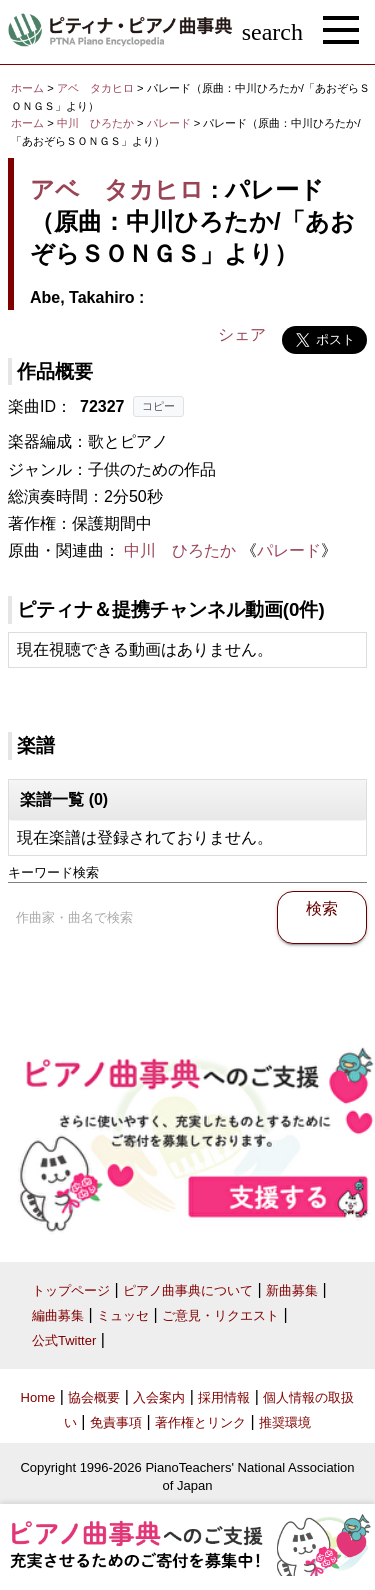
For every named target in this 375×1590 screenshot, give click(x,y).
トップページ (71, 1290)
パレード (170, 123)
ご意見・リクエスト (220, 1315)
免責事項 (116, 1422)
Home (38, 1397)
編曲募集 (58, 1315)
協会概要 (94, 1397)
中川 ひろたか (95, 123)
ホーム (27, 88)
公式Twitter (64, 1340)
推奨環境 (285, 1422)
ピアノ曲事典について (188, 1290)
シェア (242, 334)
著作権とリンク (200, 1422)
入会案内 (159, 1397)
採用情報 (224, 1397)
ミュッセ (123, 1315)
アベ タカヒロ (95, 88)
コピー (158, 406)
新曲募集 (292, 1290)
